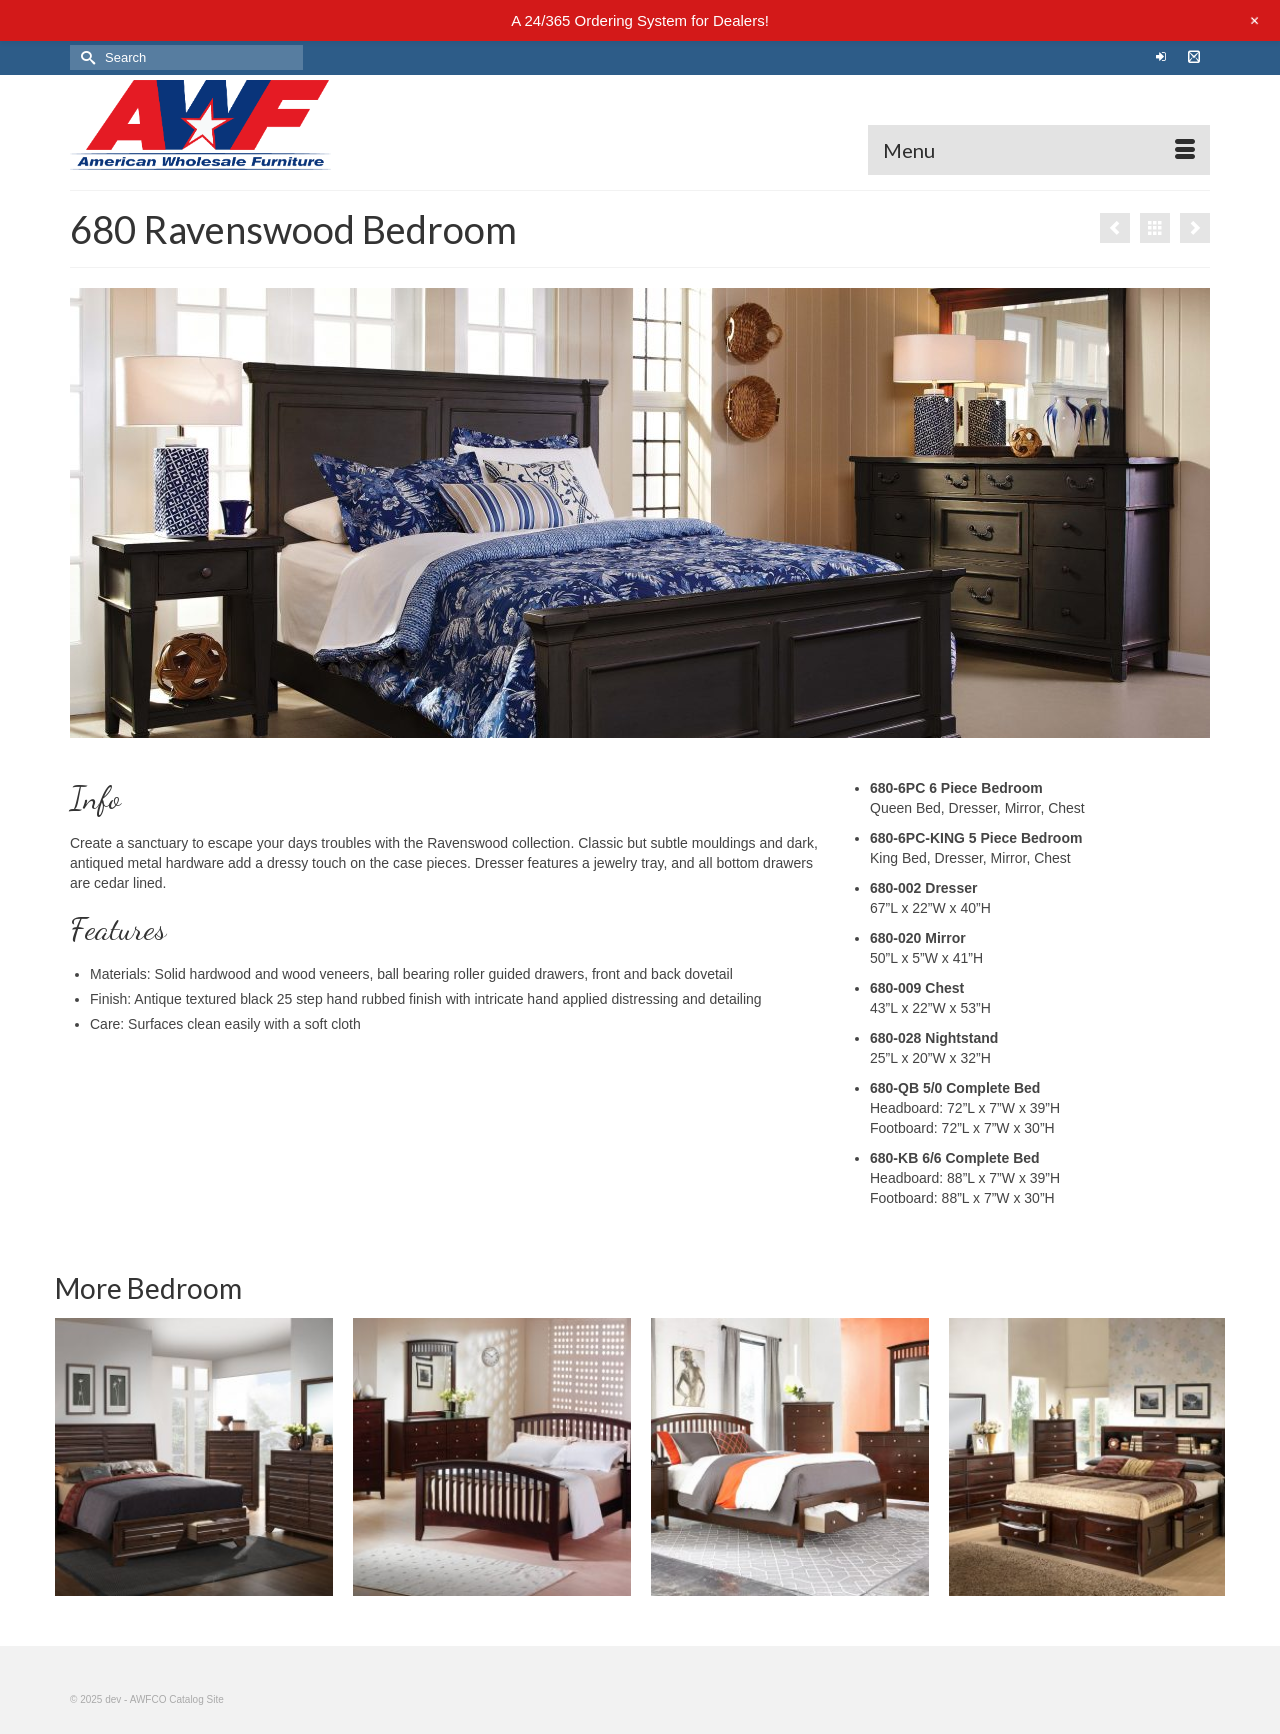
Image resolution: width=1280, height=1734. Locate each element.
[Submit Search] (85, 57)
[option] (194, 1457)
